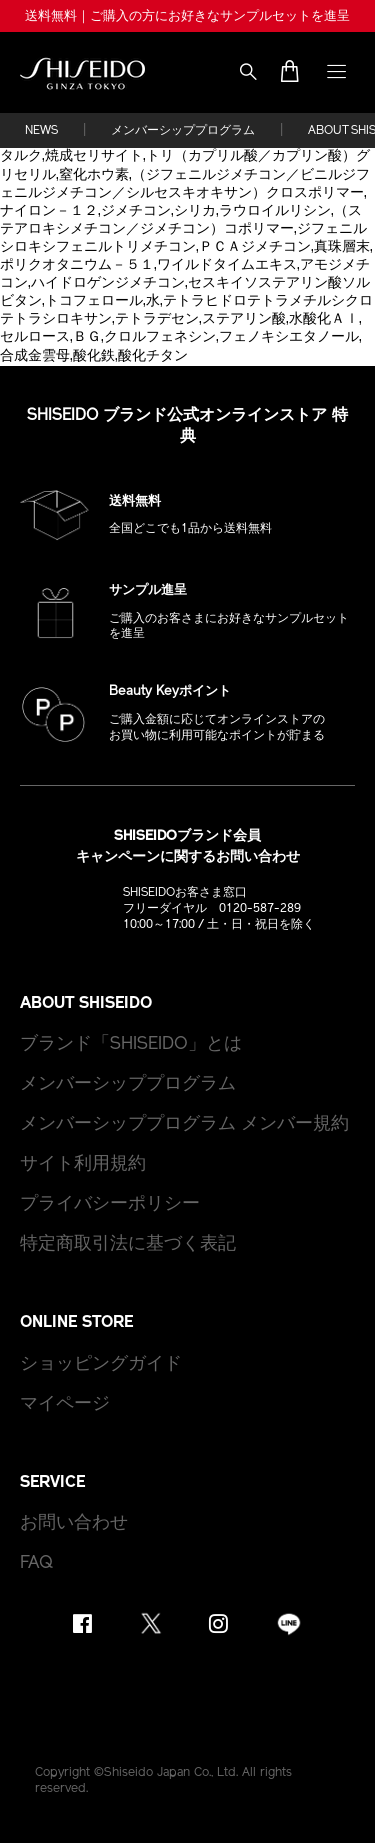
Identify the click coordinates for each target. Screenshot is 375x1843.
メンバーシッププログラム (183, 131)
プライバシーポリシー (110, 1204)
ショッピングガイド (101, 1364)
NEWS (41, 131)
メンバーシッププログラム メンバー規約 (184, 1124)
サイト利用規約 (83, 1164)
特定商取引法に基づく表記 (128, 1244)
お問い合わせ (74, 1523)
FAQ (36, 1563)
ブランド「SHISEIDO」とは (131, 1044)
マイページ (65, 1404)
